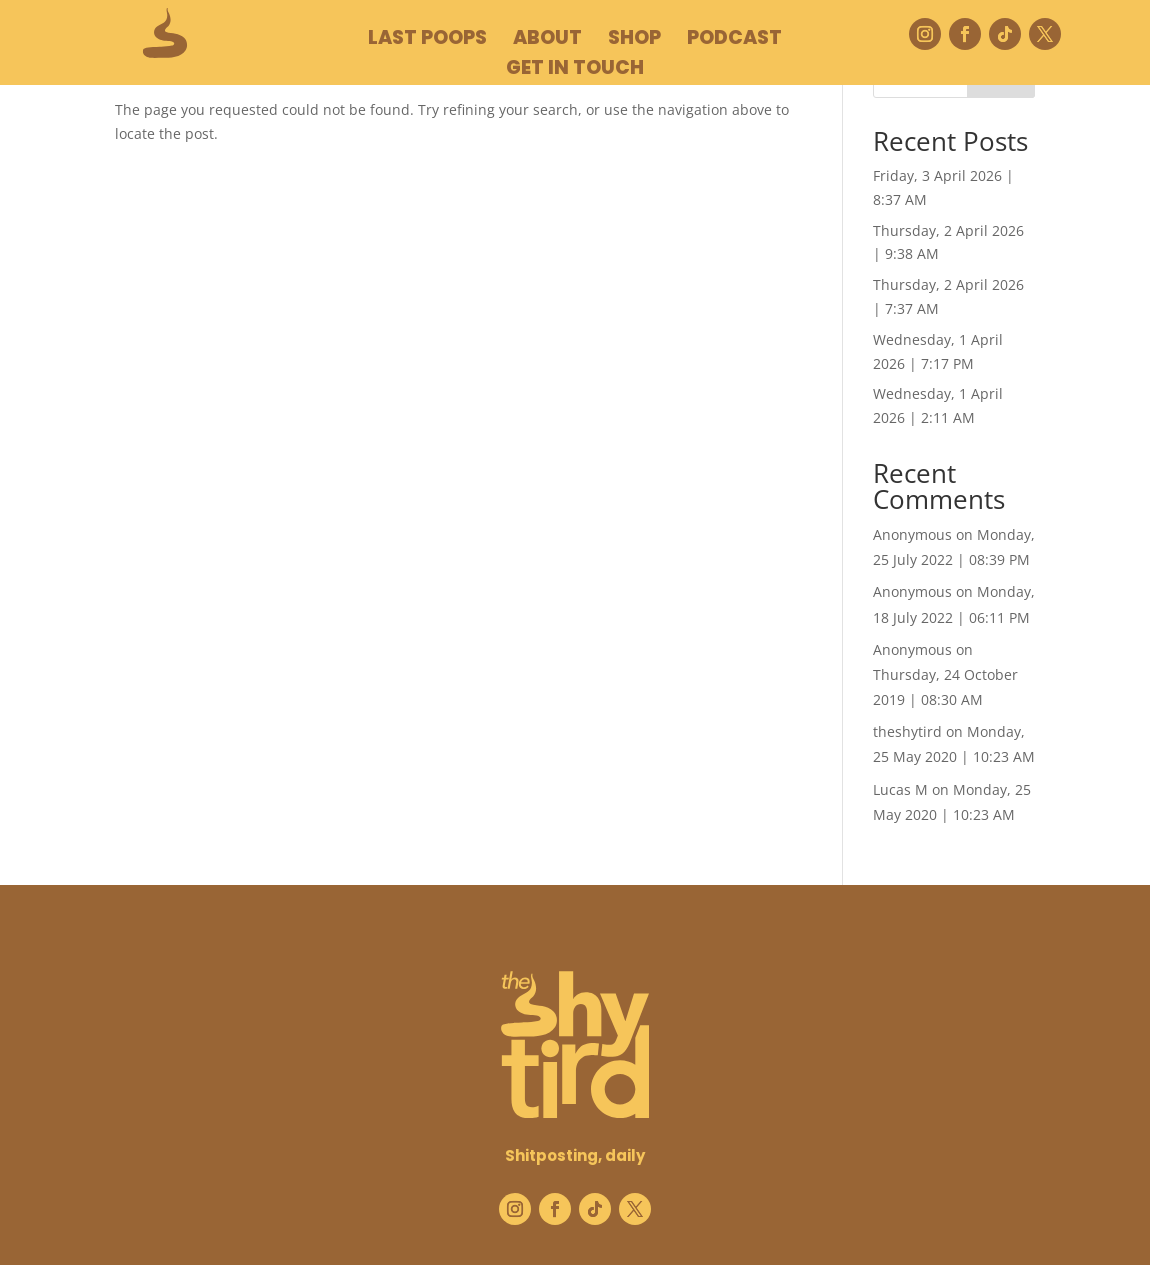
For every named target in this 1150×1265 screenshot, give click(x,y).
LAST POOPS (427, 41)
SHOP (634, 41)
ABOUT (547, 41)
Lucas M (900, 789)
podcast (734, 41)
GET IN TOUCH (575, 71)
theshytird (907, 731)
